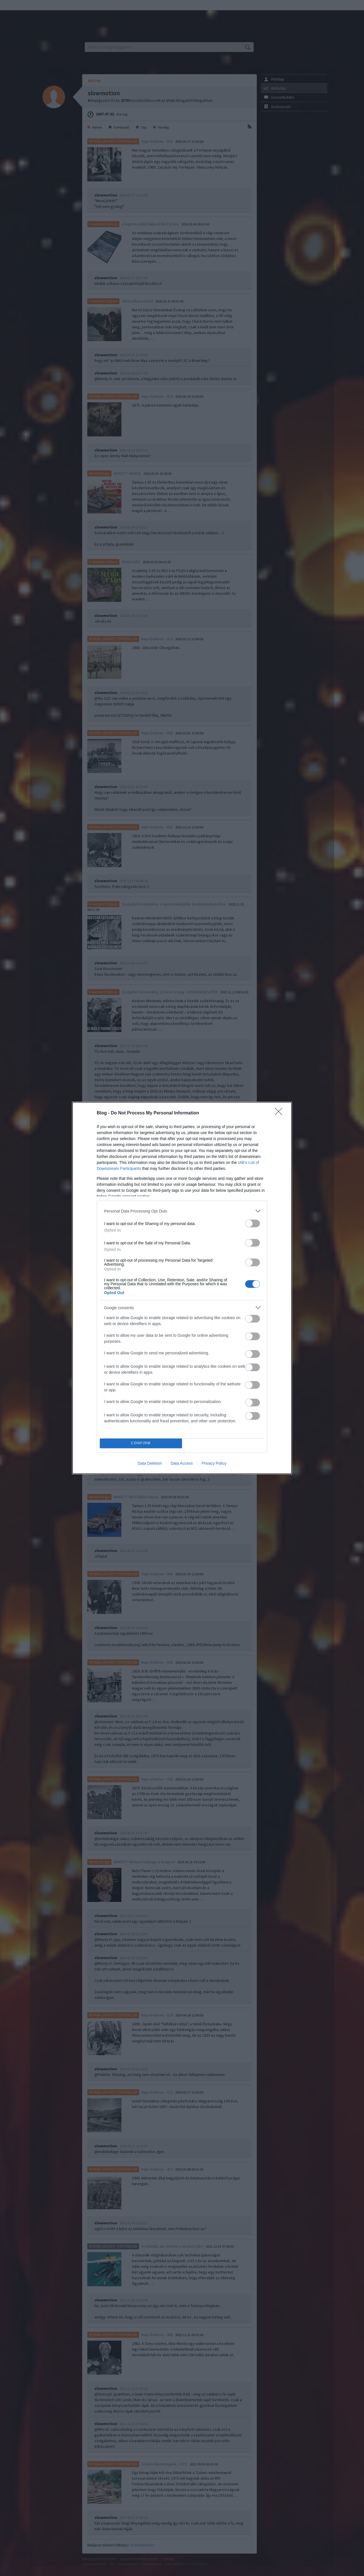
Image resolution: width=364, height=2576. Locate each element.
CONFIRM (141, 1443)
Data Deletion (150, 1463)
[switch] (252, 1223)
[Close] (280, 1113)
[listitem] (182, 1211)
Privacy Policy (214, 1463)
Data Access (182, 1463)
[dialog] (182, 1288)
